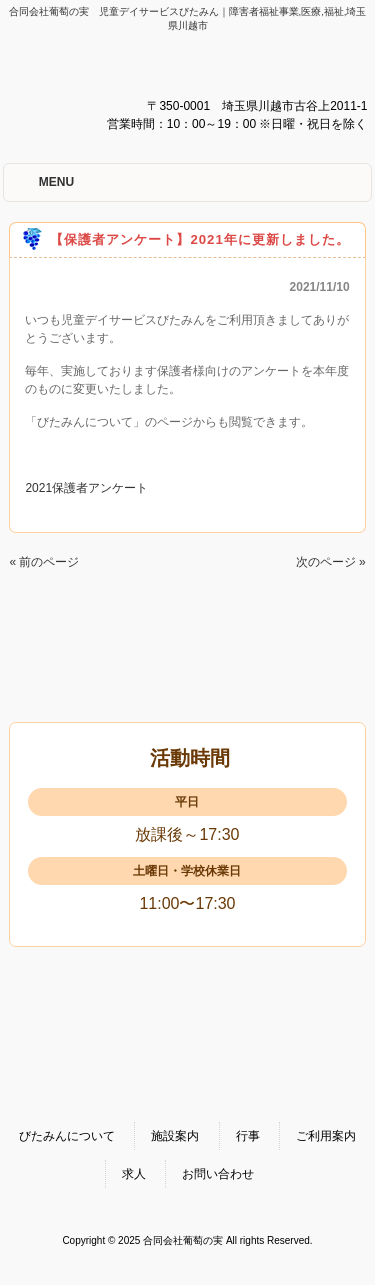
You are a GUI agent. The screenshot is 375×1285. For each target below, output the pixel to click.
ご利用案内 (326, 1136)
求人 (134, 1174)
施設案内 (175, 1136)
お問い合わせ (218, 1174)
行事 (248, 1136)
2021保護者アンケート (86, 488)
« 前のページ (44, 562)
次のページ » (331, 562)
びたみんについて (67, 1136)
